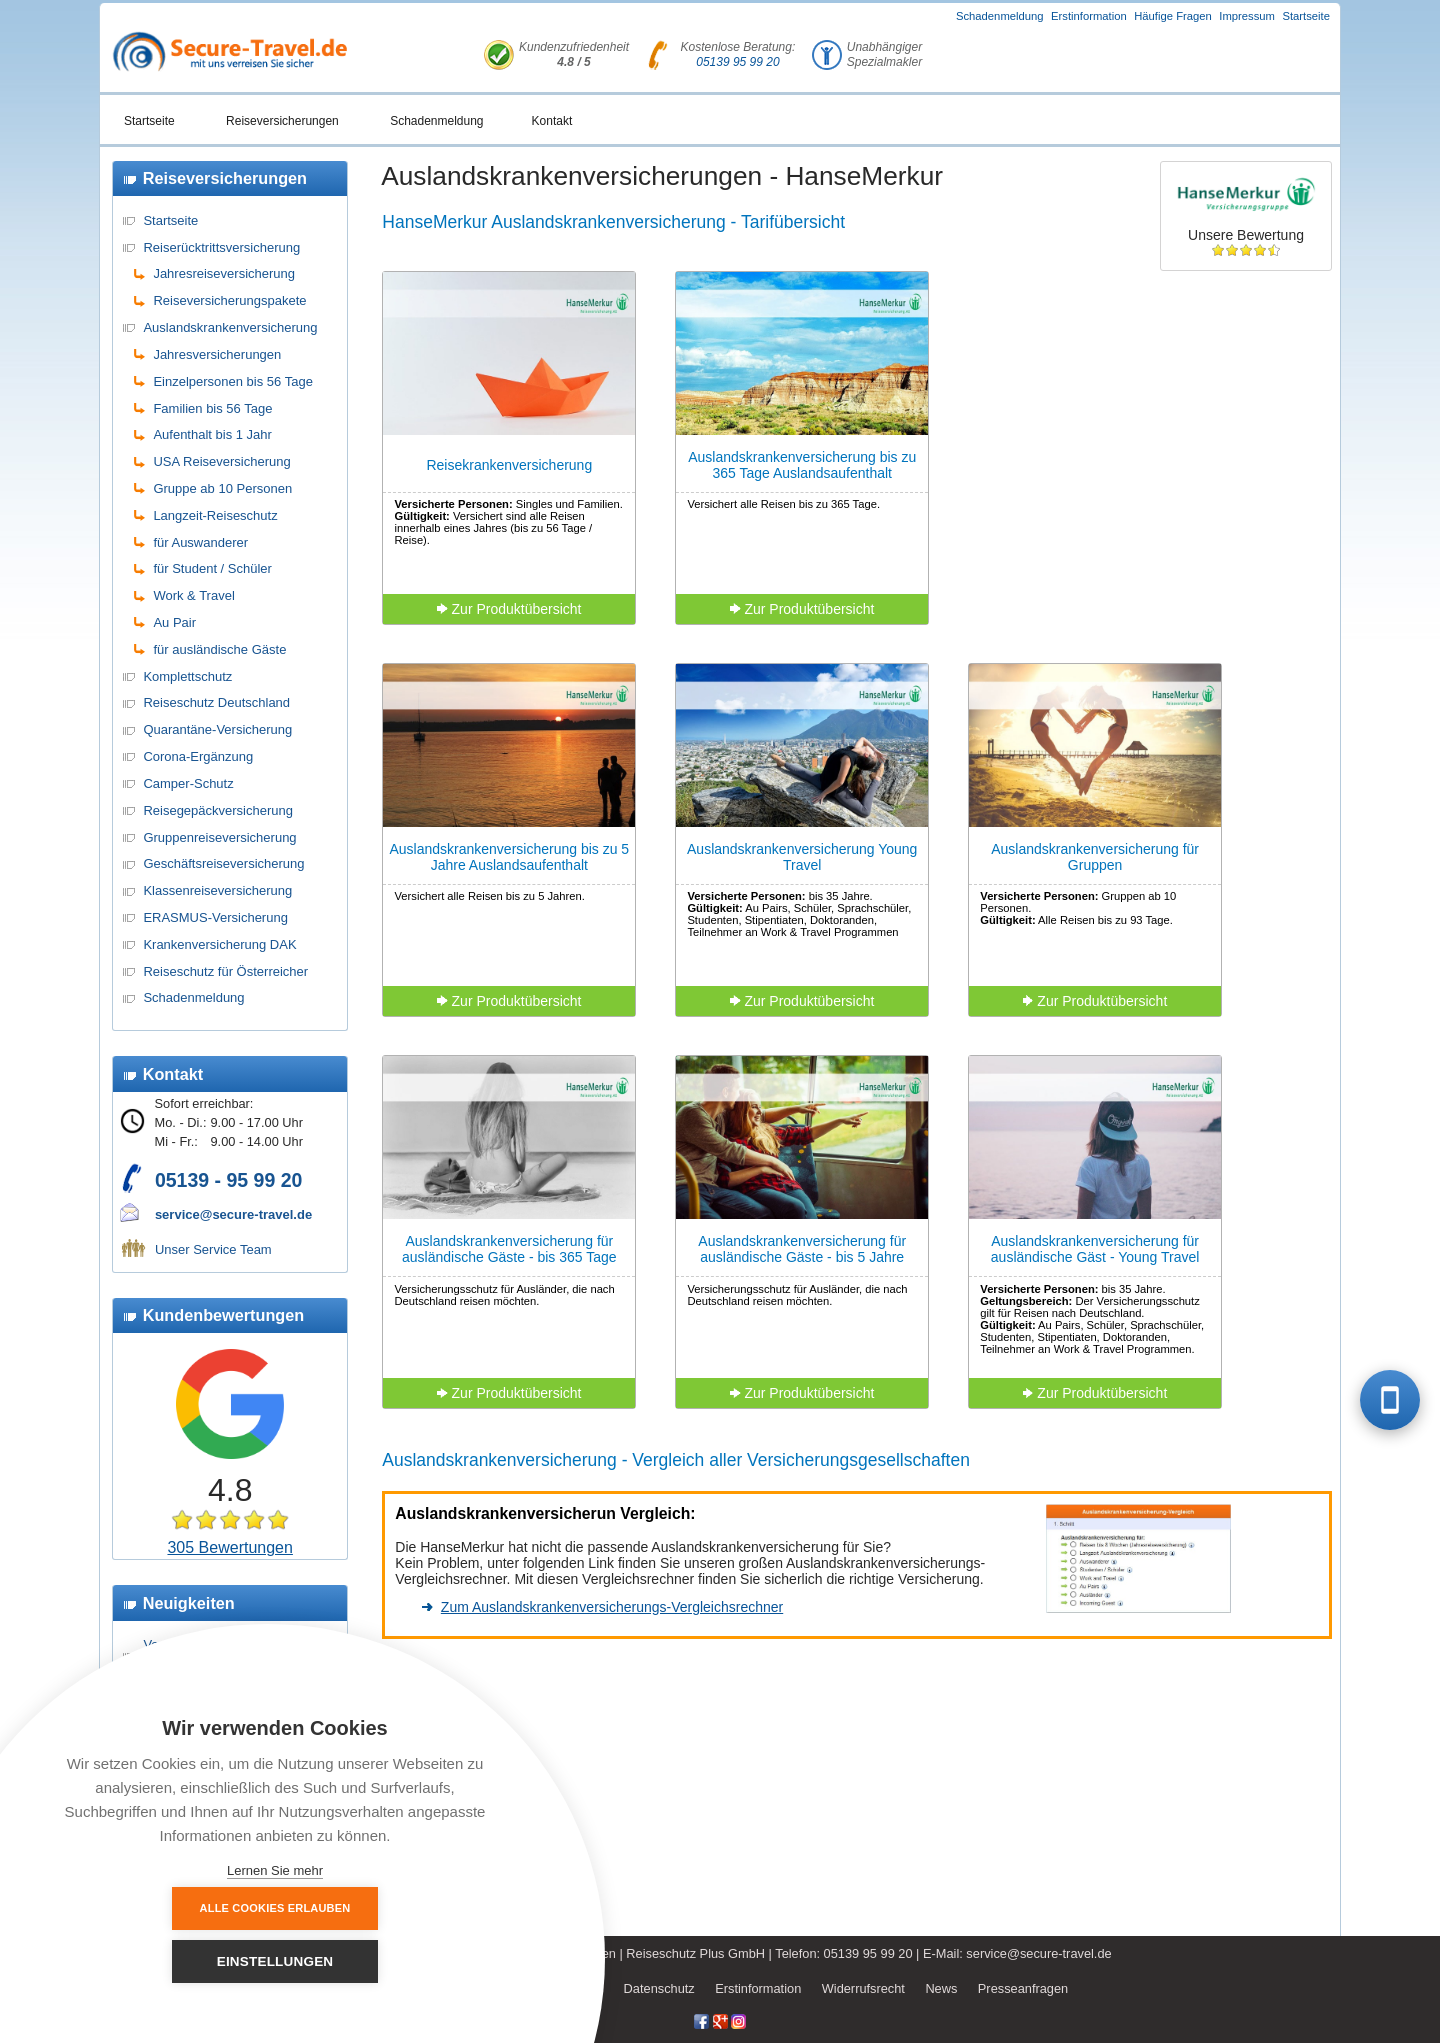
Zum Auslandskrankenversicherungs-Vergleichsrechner (612, 1607)
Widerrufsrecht (863, 1988)
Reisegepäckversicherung (218, 810)
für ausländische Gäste (219, 649)
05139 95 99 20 (737, 62)
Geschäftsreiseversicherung (223, 863)
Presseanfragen (1023, 1988)
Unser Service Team (213, 1249)
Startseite (1306, 16)
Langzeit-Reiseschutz (215, 515)
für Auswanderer (200, 542)
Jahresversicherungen (217, 354)
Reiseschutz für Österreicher (225, 971)
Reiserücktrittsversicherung (221, 247)
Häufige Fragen (1173, 16)
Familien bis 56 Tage (212, 408)
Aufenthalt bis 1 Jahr (212, 434)
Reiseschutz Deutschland (216, 702)
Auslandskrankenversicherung (230, 327)
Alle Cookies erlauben (165, 1961)
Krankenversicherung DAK (219, 944)
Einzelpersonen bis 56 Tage (233, 381)
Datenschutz (659, 1988)
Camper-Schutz (188, 783)
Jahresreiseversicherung (224, 273)
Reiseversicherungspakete (229, 300)
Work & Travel (193, 595)
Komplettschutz (187, 676)
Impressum (1247, 16)
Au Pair (174, 622)
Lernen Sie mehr (275, 1870)
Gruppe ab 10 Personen (222, 488)
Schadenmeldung (1000, 16)
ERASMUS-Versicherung (215, 917)
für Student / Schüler (212, 568)
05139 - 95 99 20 (228, 1180)
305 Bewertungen (229, 1547)
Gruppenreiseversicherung (219, 837)
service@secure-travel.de (233, 1214)
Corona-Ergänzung (198, 756)
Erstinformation (1089, 16)
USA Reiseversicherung (221, 461)
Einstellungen (385, 1961)
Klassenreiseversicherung (217, 890)
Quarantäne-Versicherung (217, 729)
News (941, 1988)
